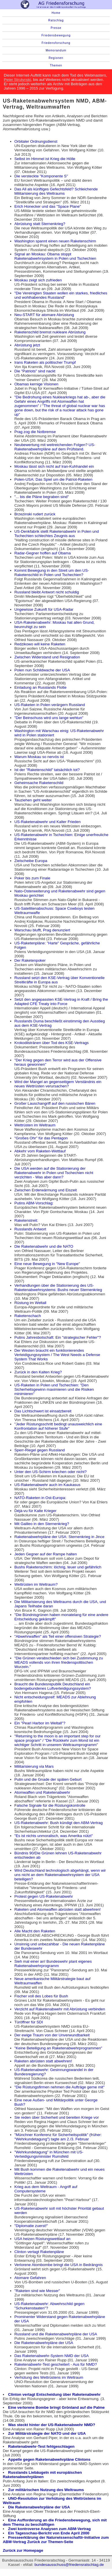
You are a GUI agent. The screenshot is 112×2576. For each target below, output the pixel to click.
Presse (56, 27)
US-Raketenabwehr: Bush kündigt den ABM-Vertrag (58, 1823)
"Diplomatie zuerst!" (31, 2226)
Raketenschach (27, 1316)
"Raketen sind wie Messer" (37, 2291)
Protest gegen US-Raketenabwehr (43, 1896)
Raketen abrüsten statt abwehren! (43, 2061)
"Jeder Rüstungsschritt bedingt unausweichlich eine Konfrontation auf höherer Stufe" (58, 1426)
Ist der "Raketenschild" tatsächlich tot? (47, 770)
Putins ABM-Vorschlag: (34, 1203)
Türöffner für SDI (28, 2022)
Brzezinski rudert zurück (34, 514)
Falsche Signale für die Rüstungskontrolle (49, 1805)
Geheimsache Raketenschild (39, 783)
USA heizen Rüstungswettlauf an (42, 2239)
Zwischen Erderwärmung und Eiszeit (45, 1190)
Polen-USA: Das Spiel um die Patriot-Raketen (53, 479)
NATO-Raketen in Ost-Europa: (40, 1498)
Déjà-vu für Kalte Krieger (35, 1511)
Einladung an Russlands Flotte (40, 687)
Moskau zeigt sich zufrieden (38, 280)
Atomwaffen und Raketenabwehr (42, 1792)
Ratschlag (56, 20)
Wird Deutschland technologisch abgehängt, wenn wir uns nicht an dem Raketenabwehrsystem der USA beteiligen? (60, 1874)
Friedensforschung (56, 42)
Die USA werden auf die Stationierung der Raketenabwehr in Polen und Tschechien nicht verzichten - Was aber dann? (53, 1172)
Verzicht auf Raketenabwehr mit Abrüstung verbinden (59, 2009)
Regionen (56, 58)
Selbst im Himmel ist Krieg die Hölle (44, 159)
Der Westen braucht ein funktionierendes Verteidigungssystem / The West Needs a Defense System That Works (57, 1354)
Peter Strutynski (17, 79)
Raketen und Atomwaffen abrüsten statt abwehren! (57, 1909)
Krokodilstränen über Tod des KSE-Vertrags (51, 1043)
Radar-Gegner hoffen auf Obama (42, 553)
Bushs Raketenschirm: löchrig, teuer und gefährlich (58, 1567)
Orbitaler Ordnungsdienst (35, 141)
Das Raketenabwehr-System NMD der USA (51, 2356)
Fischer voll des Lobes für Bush (41, 1996)
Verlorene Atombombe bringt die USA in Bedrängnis (58, 2265)
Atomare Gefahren (30, 2278)
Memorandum (56, 50)
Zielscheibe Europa (30, 861)
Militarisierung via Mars (34, 1766)
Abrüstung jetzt (27, 345)
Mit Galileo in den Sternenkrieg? (41, 1524)
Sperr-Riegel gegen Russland (39, 1450)
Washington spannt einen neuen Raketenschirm (55, 241)
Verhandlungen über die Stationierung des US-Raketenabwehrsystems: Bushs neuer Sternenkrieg (58, 1287)
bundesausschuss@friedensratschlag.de (69, 2564)
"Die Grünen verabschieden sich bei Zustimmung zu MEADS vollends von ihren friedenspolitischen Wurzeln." (58, 1662)
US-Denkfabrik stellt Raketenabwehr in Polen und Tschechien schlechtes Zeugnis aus (56, 533)
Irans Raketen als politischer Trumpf (45, 362)
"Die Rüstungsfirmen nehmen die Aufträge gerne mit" (59, 2087)
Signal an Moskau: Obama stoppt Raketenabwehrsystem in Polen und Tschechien (55, 256)
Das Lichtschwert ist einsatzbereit (43, 1411)
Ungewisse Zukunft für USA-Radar (43, 609)
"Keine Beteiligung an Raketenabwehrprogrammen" (58, 2048)
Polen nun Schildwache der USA (42, 670)
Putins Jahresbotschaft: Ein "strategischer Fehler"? (57, 1337)
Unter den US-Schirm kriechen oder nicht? (50, 1472)
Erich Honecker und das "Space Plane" (47, 206)
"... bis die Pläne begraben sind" (41, 497)
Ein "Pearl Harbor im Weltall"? (40, 1723)
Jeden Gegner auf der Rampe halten (45, 1554)
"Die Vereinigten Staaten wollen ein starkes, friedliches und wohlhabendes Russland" (60, 295)
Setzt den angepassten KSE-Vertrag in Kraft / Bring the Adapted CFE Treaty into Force (61, 1001)
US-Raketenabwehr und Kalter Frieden (47, 822)
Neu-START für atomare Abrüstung (44, 315)
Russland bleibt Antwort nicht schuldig (46, 592)
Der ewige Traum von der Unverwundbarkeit (52, 2035)
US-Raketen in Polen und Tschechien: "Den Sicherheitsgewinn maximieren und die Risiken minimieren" (54, 1389)
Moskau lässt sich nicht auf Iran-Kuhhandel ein (54, 466)
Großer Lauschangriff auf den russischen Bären (55, 1103)
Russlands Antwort (30, 1229)
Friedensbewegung (55, 35)
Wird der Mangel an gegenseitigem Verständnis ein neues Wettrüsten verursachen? (58, 1084)
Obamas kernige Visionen (36, 384)
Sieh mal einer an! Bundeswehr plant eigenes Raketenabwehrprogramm (53, 1963)
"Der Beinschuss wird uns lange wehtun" (48, 718)
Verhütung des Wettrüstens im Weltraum (48, 2377)
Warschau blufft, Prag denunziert (42, 930)
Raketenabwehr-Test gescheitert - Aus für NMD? (55, 2364)
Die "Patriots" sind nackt (34, 371)
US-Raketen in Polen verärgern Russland (49, 705)
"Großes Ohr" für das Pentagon (41, 1138)
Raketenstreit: (26, 1220)
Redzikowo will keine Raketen (39, 644)
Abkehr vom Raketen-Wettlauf (40, 1151)
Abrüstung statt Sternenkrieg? (39, 224)
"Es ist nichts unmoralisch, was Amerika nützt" (53, 1836)
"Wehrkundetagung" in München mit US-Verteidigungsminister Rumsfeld (48, 2154)
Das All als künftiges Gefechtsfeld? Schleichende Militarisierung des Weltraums (56, 191)
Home (56, 12)
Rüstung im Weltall (30, 1303)
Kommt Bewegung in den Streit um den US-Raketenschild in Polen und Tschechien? (51, 572)
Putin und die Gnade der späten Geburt (48, 1779)
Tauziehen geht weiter (33, 800)
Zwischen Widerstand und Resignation (47, 657)
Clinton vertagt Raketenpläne (39, 2252)
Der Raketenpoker (30, 960)
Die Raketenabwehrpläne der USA (43, 2343)
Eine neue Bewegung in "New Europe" (47, 1264)
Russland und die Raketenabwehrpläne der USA (55, 2334)
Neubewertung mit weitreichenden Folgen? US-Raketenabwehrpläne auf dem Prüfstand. (54, 447)
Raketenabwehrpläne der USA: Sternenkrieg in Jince (59, 1537)
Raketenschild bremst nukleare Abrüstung (50, 332)
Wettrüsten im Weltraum (34, 1125)
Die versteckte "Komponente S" (41, 176)
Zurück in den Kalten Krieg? (38, 1372)
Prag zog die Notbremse (35, 432)
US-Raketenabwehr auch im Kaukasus (47, 1485)
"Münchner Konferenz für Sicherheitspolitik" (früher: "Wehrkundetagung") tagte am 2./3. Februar (58, 2137)
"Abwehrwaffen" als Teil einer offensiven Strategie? (57, 1636)
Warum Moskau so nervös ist (39, 757)
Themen (56, 65)
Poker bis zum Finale (32, 878)
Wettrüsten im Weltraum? (36, 1584)
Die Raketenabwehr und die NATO (43, 1246)
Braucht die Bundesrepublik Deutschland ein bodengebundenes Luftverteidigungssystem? (52, 1686)
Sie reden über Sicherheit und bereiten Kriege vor (56, 2117)
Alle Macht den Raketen (34, 1931)
